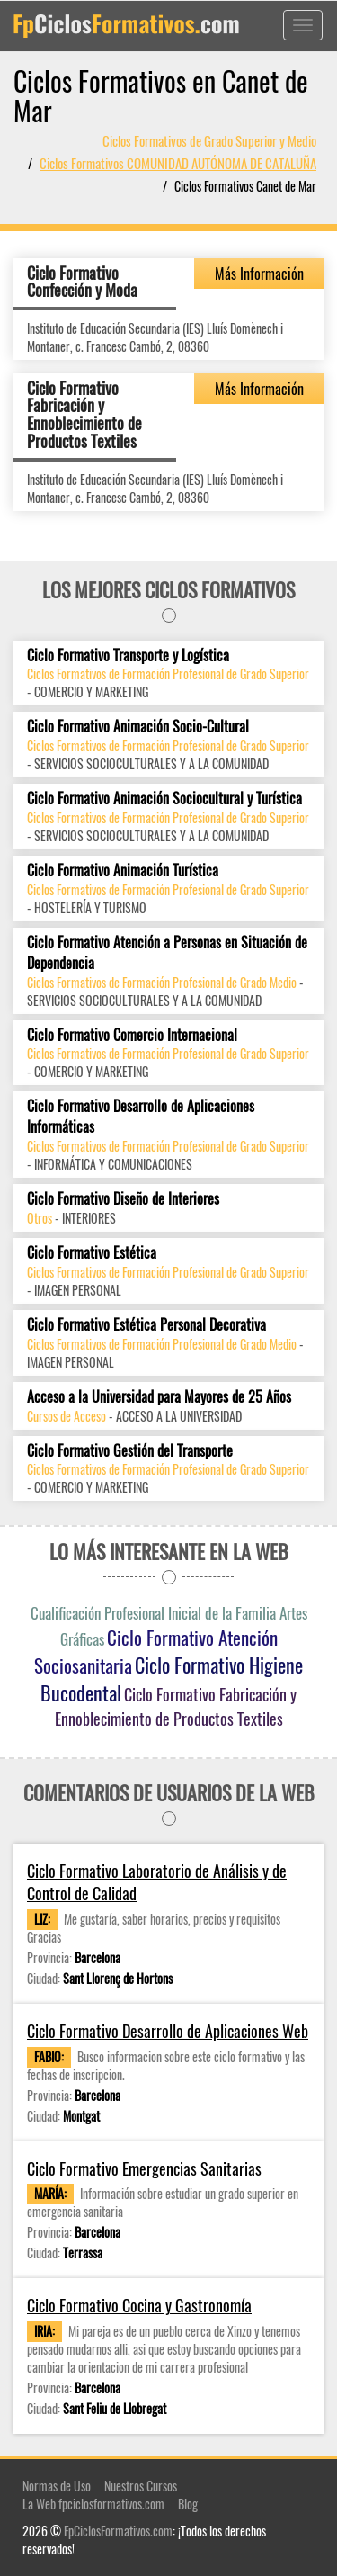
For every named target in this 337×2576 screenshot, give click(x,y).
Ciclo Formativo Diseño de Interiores (123, 1199)
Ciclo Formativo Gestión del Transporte (130, 1451)
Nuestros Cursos (140, 2485)
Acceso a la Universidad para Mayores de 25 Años (159, 1397)
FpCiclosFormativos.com (118, 2530)
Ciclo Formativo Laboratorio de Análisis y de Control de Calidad (157, 1883)
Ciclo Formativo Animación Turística (122, 870)
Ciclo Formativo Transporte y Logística (128, 655)
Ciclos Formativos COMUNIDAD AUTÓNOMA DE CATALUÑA (178, 163)
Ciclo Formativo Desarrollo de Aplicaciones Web (167, 2031)
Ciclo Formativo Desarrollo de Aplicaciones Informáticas (140, 1116)
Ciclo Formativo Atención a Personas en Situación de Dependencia (167, 953)
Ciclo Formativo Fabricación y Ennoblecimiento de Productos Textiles (84, 414)
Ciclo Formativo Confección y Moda (82, 281)
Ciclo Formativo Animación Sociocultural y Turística (164, 798)
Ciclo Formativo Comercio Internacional (132, 1035)
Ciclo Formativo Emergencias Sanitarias (144, 2169)
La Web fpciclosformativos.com (93, 2503)
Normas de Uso (56, 2485)
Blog (188, 2503)
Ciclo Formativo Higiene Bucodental (171, 1678)
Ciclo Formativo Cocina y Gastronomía (139, 2305)
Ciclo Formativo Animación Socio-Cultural (138, 726)
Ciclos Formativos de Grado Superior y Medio (209, 140)
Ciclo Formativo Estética (91, 1253)
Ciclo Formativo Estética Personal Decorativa (146, 1325)
